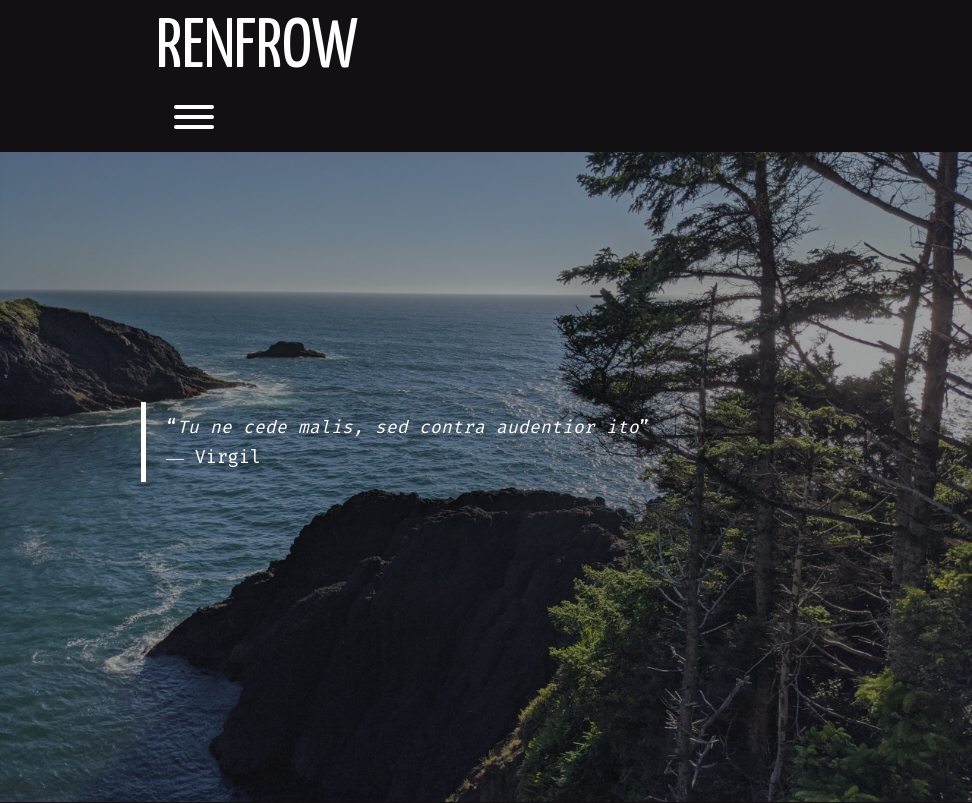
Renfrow (257, 48)
